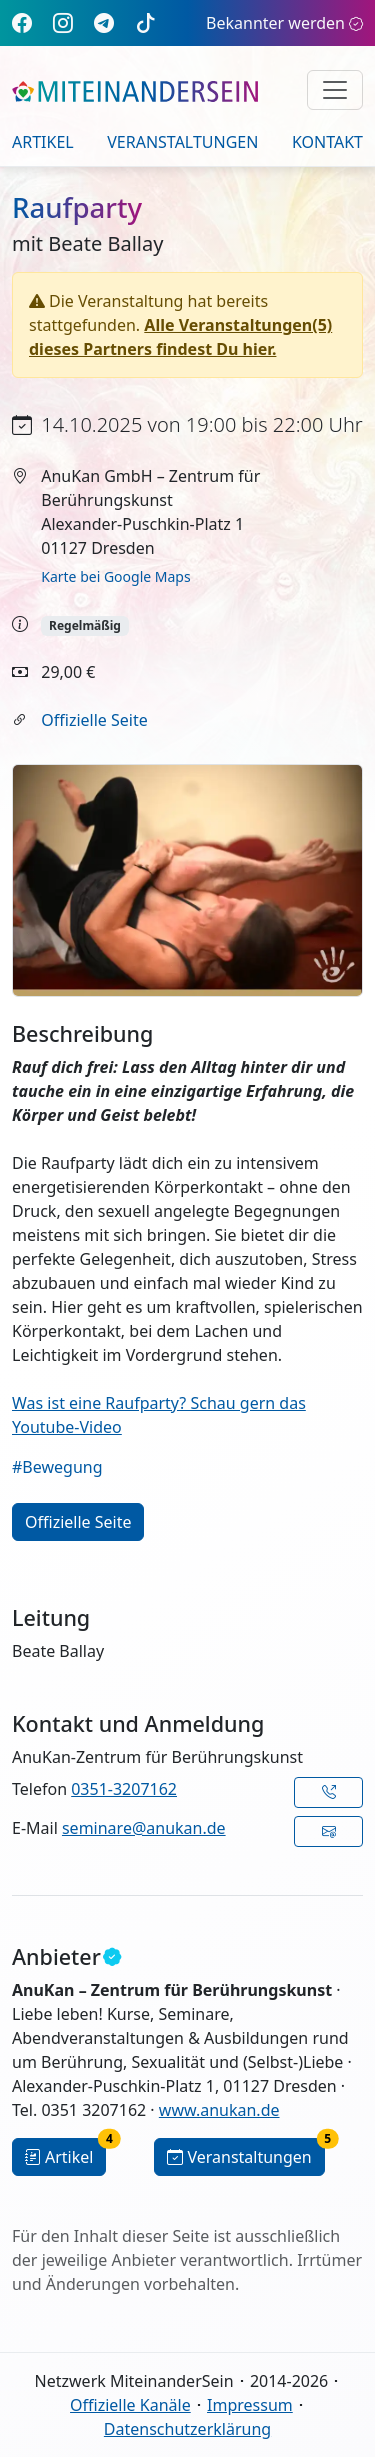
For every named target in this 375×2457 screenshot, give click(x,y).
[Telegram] (104, 22)
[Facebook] (22, 22)
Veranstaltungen (182, 142)
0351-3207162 (124, 1789)
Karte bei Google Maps (115, 576)
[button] (328, 1792)
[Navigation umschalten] (335, 90)
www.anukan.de (219, 2110)
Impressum (250, 2405)
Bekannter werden (284, 23)
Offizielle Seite (94, 720)
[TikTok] (146, 22)
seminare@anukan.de (144, 1828)
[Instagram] (63, 22)
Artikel (43, 142)
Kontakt (327, 142)
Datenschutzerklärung (187, 2429)
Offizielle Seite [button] (78, 1522)
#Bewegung (57, 1467)
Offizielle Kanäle (130, 2405)
